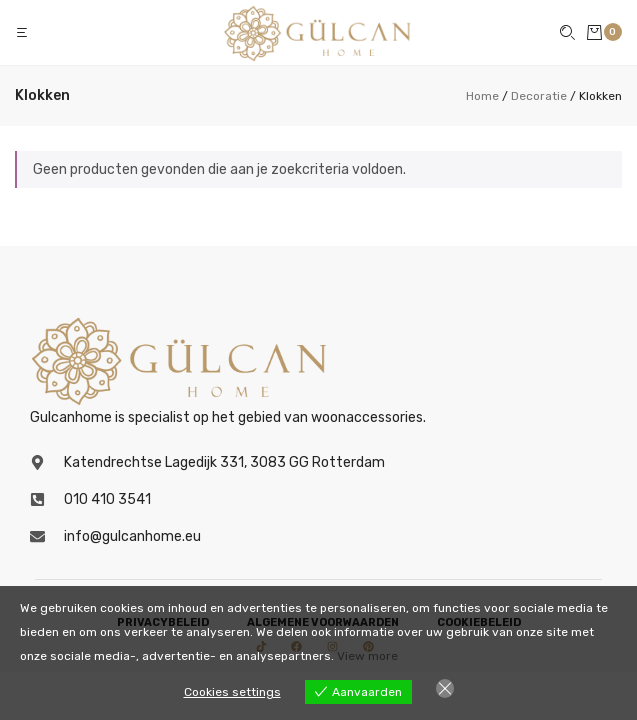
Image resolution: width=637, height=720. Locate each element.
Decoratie (539, 96)
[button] (24, 32)
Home (482, 96)
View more (367, 656)
